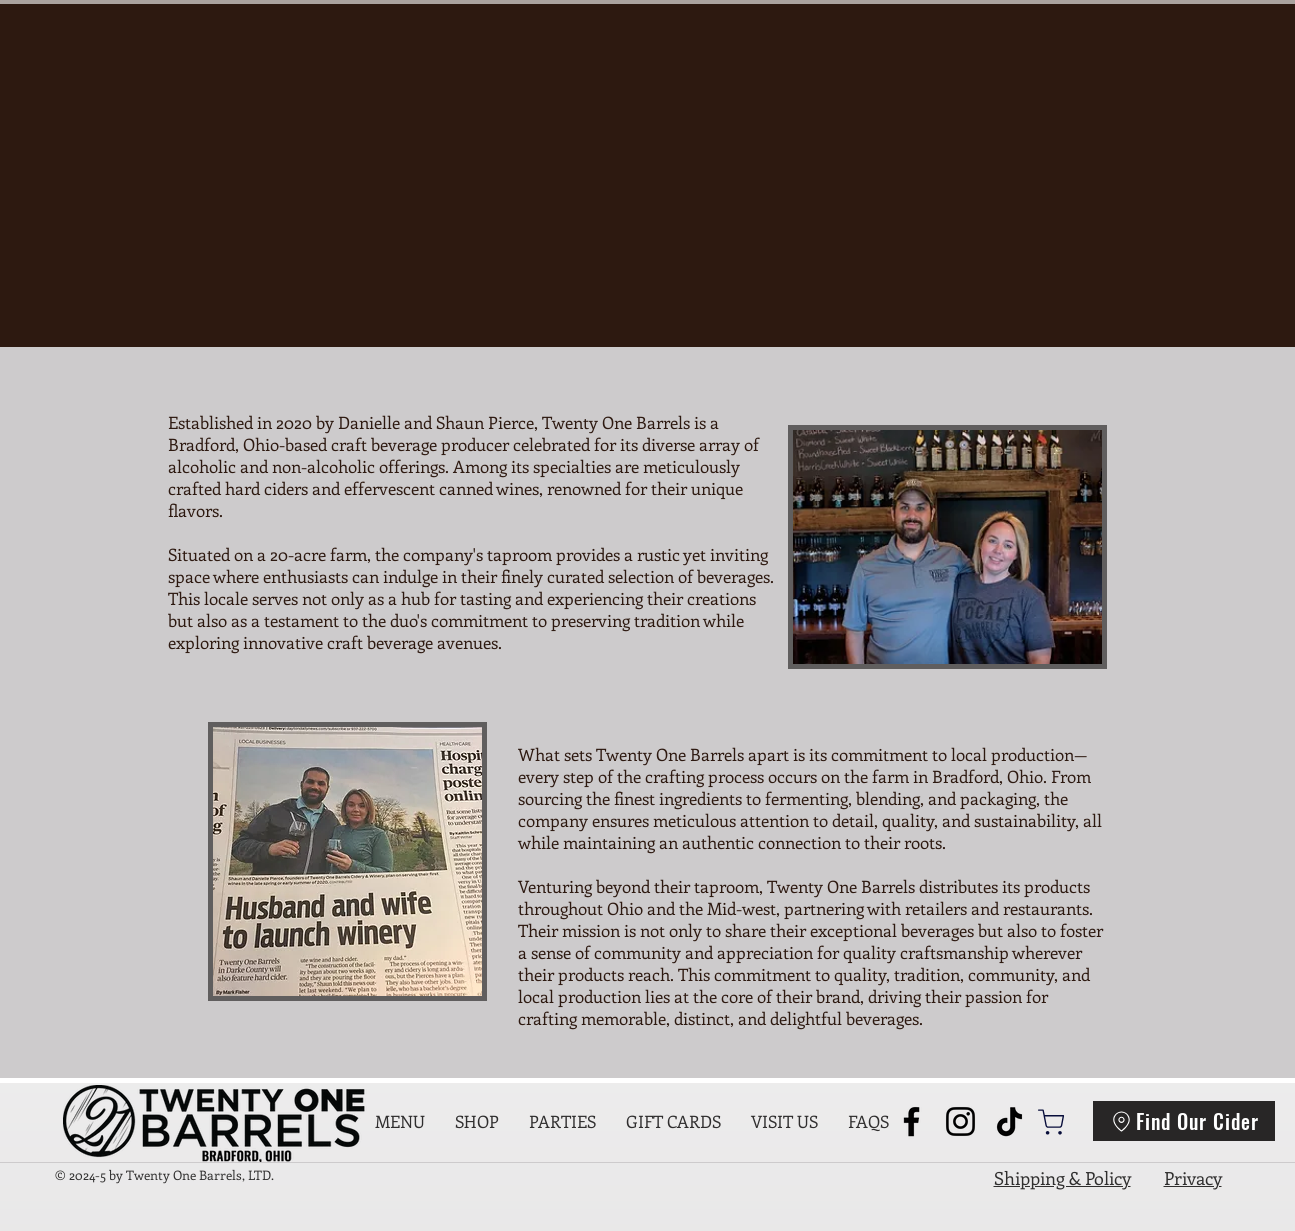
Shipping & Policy (1062, 1178)
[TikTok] (1009, 1121)
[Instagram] (960, 1121)
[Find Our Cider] (1184, 1121)
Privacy (1193, 1178)
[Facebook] (911, 1121)
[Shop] (1051, 1122)
